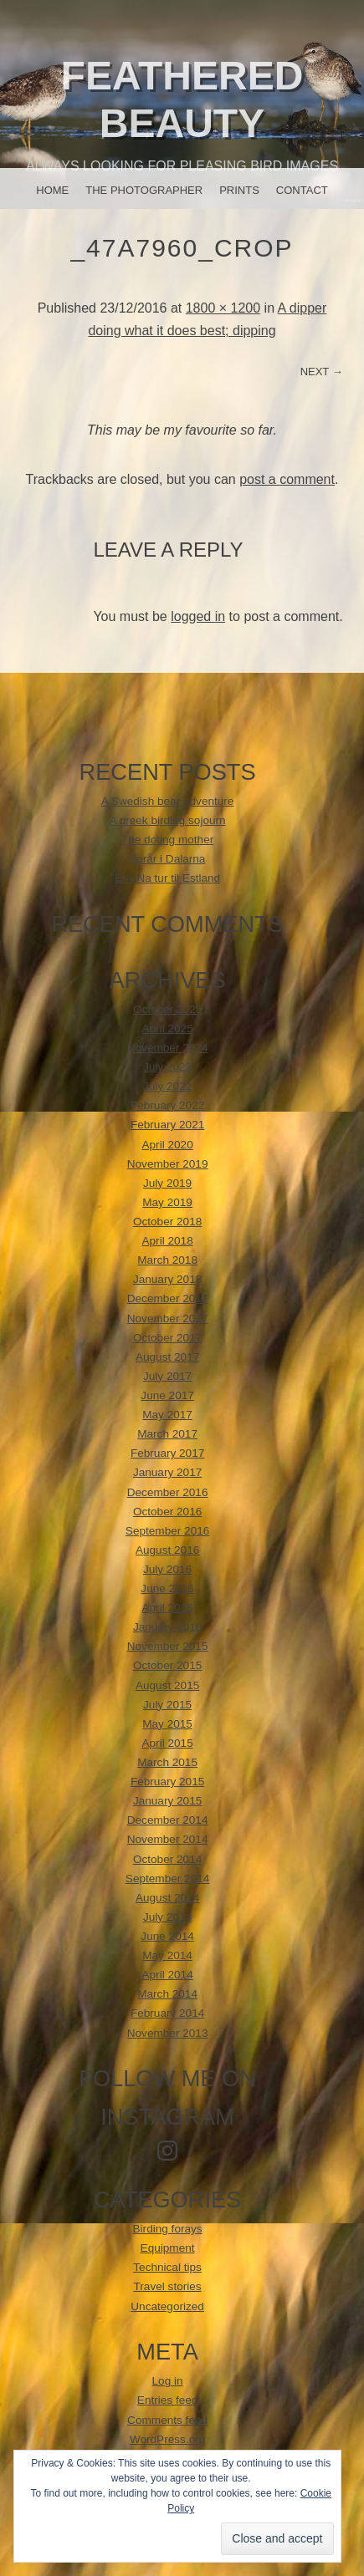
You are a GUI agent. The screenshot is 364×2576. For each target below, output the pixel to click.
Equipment (168, 2248)
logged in (198, 616)
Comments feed (167, 2420)
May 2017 (167, 1414)
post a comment (287, 479)
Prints (239, 190)
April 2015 (166, 1743)
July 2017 (167, 1376)
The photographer (144, 190)
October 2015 (167, 1665)
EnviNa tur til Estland (167, 878)
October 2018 (167, 1221)
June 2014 (167, 1936)
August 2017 (167, 1357)
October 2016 (167, 1511)
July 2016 (167, 1569)
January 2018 (167, 1279)
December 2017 (167, 1298)
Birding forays (168, 2228)
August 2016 (167, 1550)
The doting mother (167, 839)
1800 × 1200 (223, 308)
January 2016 (167, 1627)
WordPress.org (167, 2439)
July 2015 (167, 1704)
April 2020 (166, 1144)
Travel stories (168, 2286)
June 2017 (167, 1395)
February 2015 (167, 1781)
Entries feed (167, 2400)
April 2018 (166, 1241)
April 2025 (166, 1028)
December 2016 (167, 1492)
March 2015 (167, 1762)
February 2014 (167, 2013)
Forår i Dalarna (168, 859)
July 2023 (167, 1067)
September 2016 (168, 1531)
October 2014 (167, 1859)
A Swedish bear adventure (167, 801)
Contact (302, 190)
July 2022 (167, 1086)
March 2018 (167, 1260)
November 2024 (167, 1047)
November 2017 (167, 1318)
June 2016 (167, 1588)
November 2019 (167, 1164)
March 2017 (167, 1434)
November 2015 (167, 1646)
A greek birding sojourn (168, 820)
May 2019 (167, 1202)
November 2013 (167, 2033)
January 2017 (167, 1472)
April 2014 (166, 1974)
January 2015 (167, 1801)
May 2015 (167, 1724)
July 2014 (167, 1917)
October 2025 (167, 1009)
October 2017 (167, 1337)
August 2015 (167, 1685)
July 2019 (167, 1183)
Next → (321, 371)
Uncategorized (167, 2306)
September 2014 (168, 1878)
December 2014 (167, 1820)
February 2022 (167, 1105)
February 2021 (167, 1124)
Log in (167, 2381)
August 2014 (167, 1897)
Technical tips (167, 2267)
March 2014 (167, 1994)
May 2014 (167, 1955)
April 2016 (166, 1607)
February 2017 (167, 1453)
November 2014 (167, 1839)
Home (52, 190)
